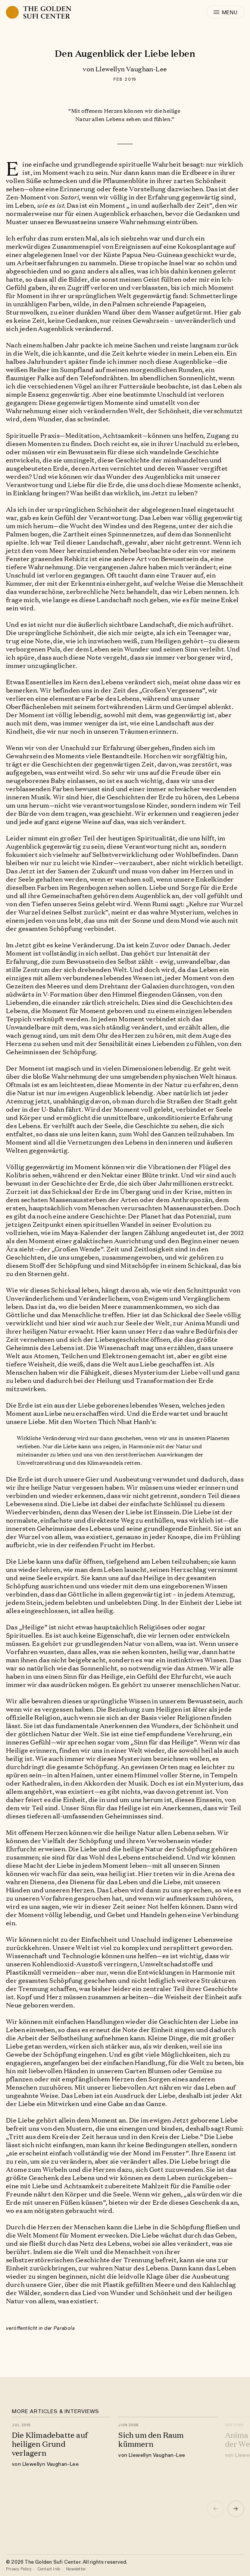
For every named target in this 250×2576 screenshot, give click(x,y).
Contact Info (48, 2569)
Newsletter (76, 2569)
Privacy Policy (18, 2569)
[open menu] (225, 12)
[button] (236, 2509)
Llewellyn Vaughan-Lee (131, 68)
